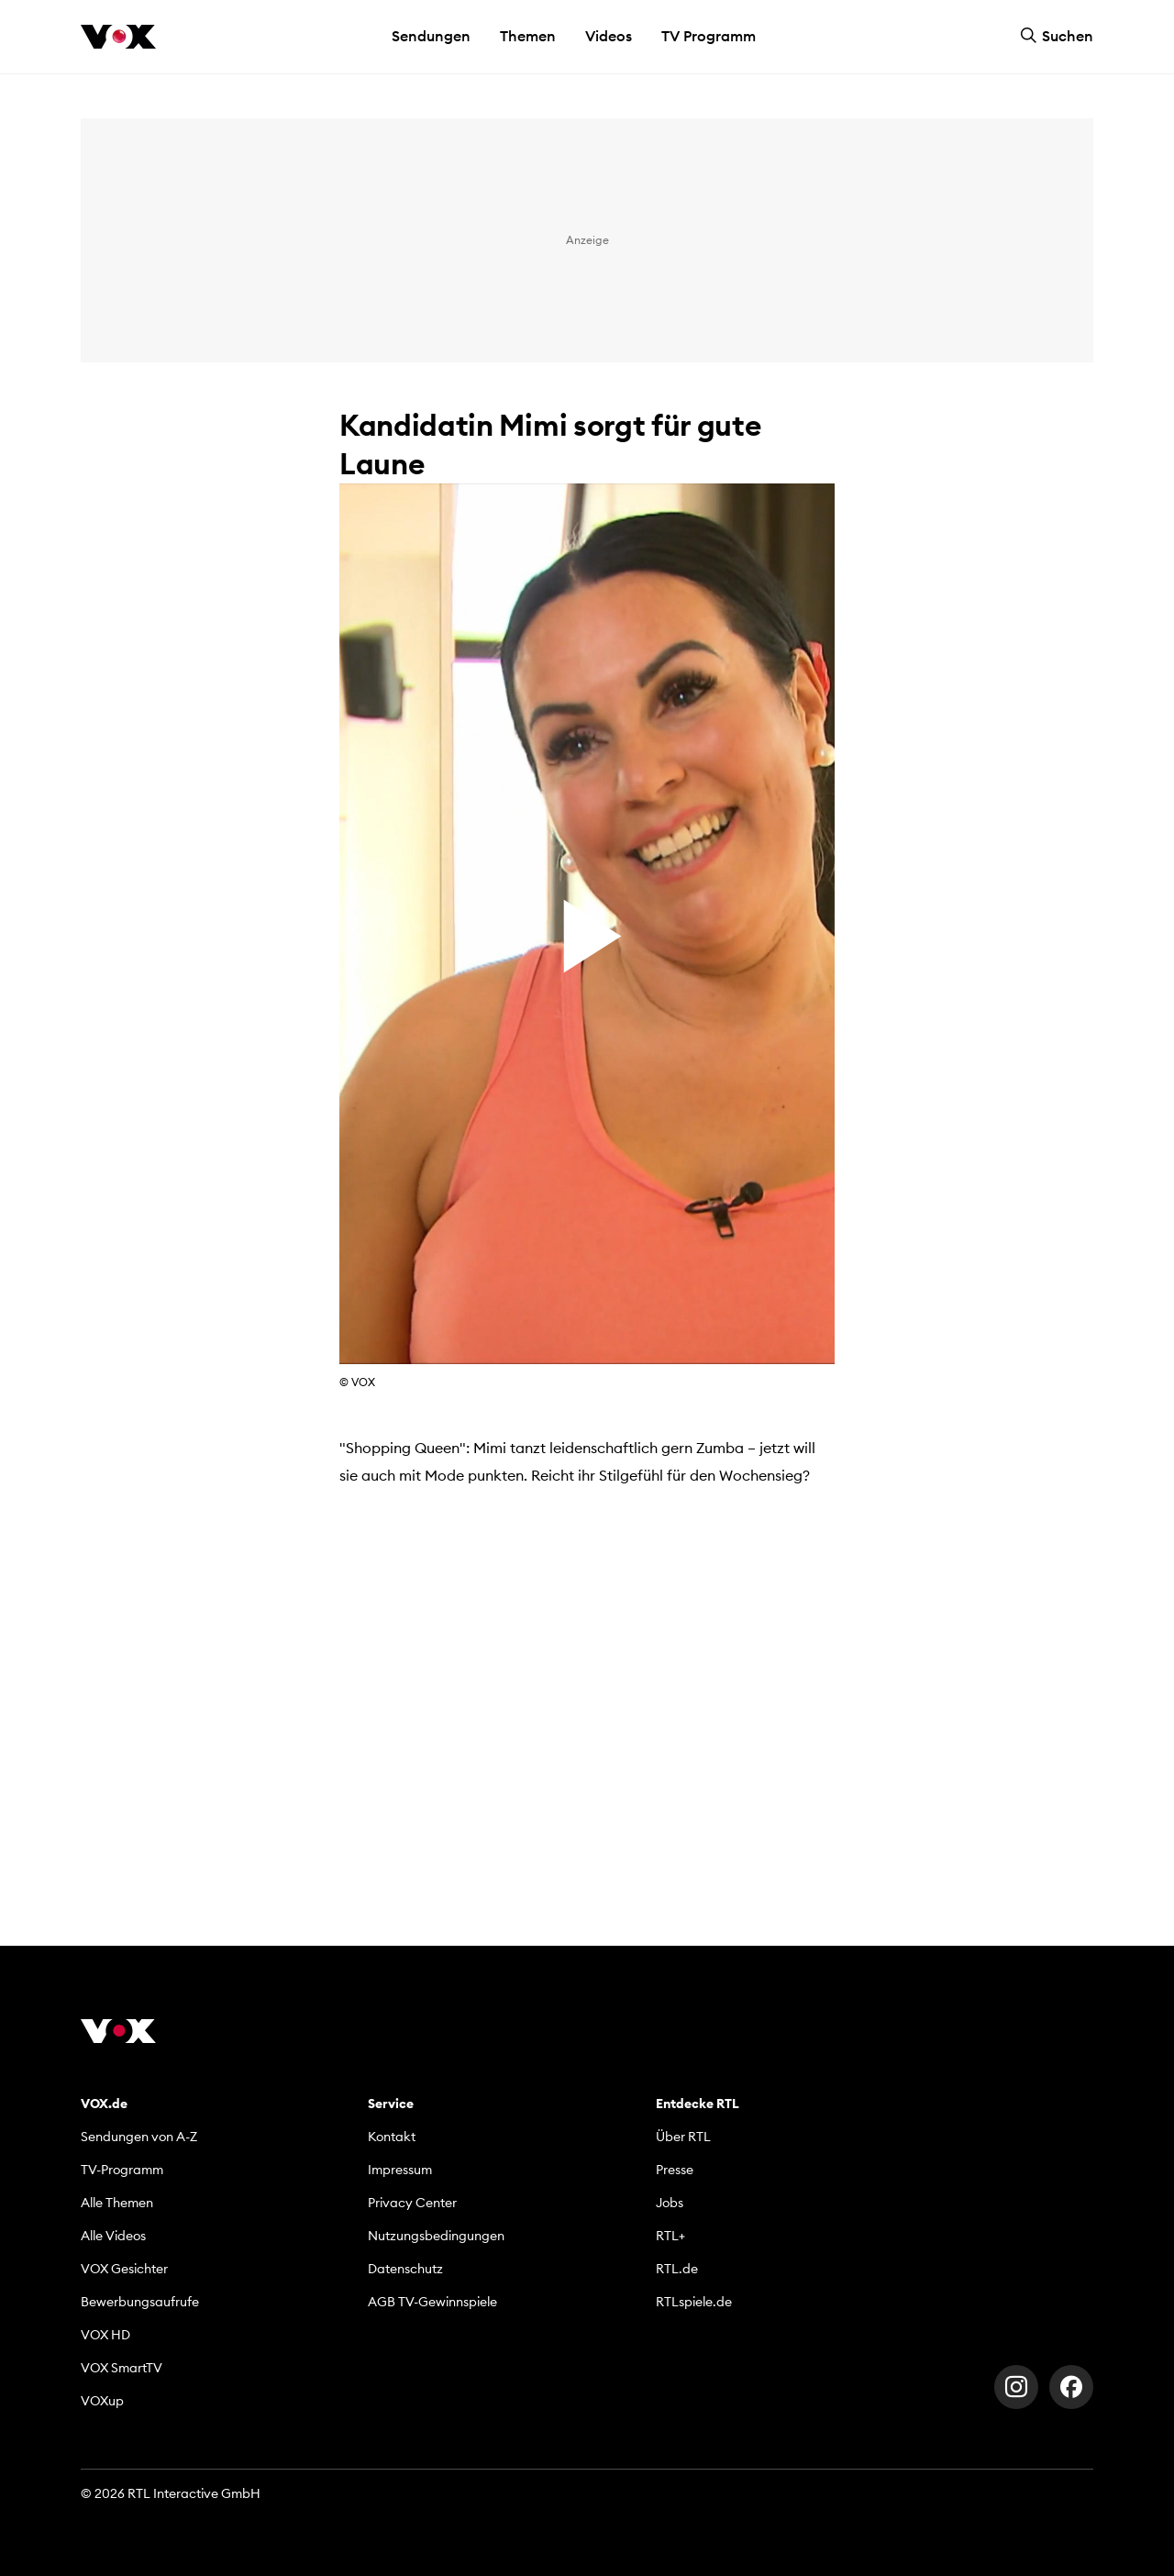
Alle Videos (113, 2235)
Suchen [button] (1056, 36)
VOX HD (105, 2334)
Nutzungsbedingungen (436, 2235)
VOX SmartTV (121, 2367)
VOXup (102, 2401)
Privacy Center (412, 2202)
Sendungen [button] (431, 36)
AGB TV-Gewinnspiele (432, 2301)
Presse (674, 2169)
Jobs (669, 2202)
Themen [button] (528, 36)
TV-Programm (122, 2169)
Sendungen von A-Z (139, 2136)
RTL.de (677, 2268)
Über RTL (683, 2136)
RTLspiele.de (694, 2301)
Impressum (400, 2169)
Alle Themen (117, 2202)
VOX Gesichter (124, 2268)
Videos (608, 36)
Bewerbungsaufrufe (140, 2301)
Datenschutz (405, 2268)
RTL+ (670, 2235)
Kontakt (391, 2136)
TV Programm (708, 36)
